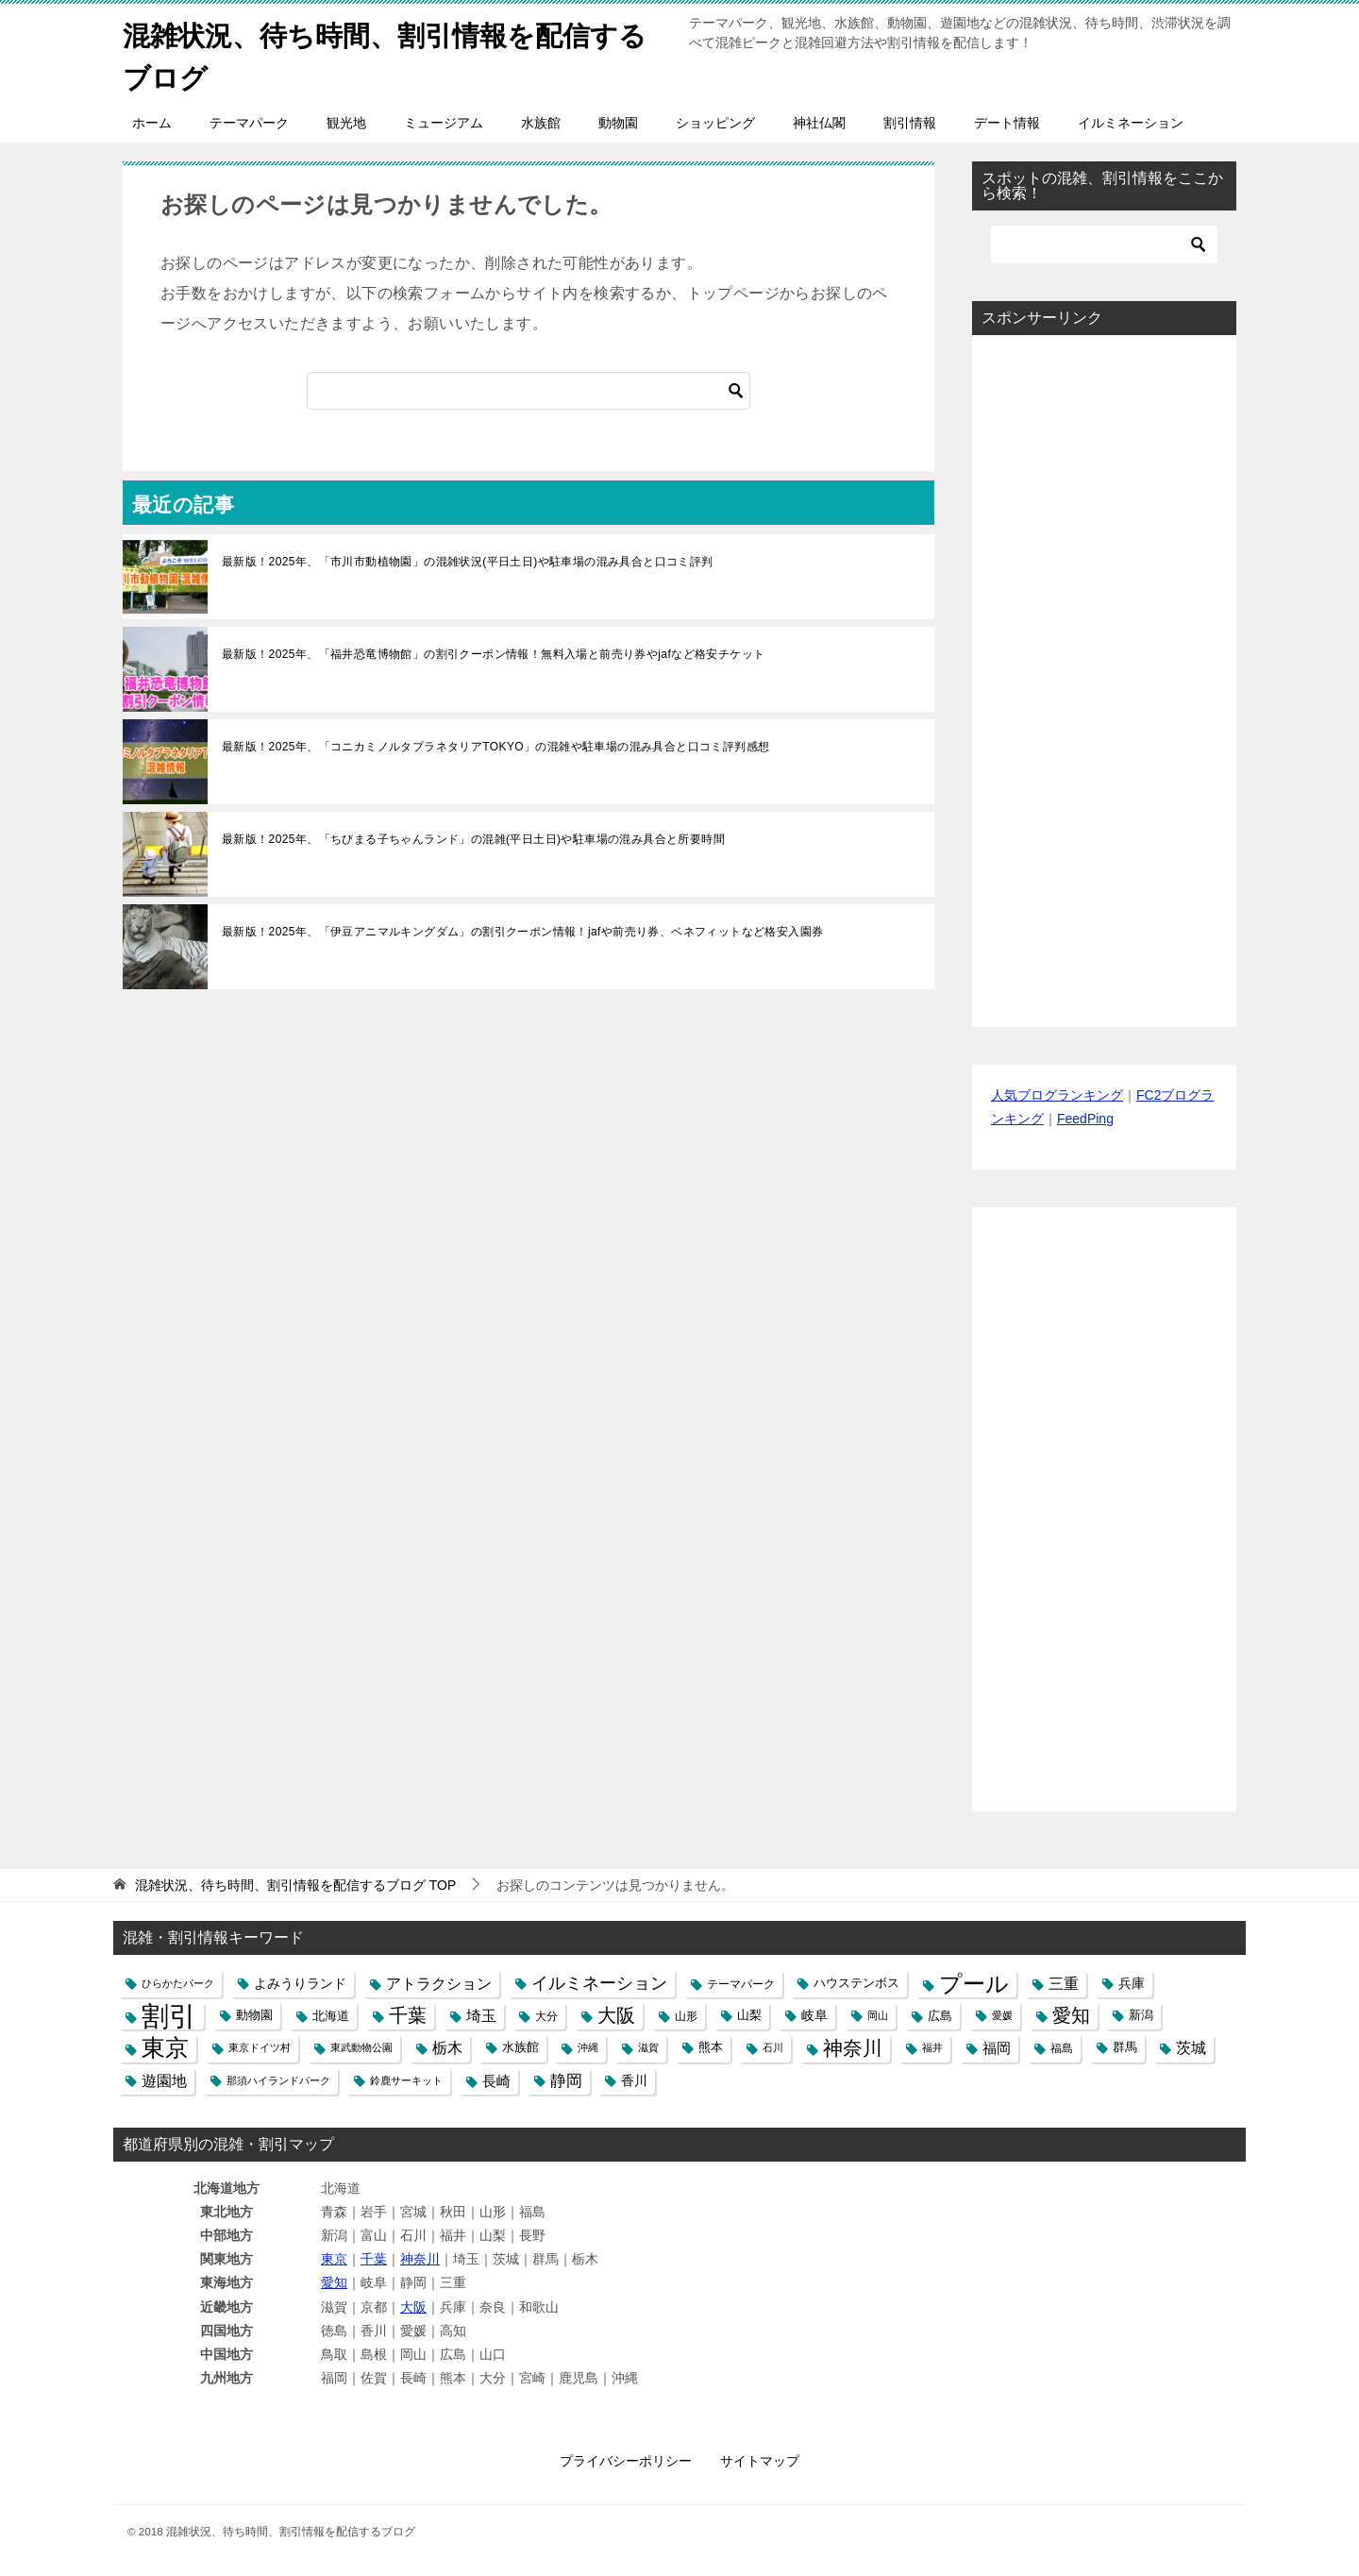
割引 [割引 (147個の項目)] (169, 2015)
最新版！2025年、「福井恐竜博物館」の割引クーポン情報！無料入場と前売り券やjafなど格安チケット (493, 654)
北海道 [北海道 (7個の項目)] (330, 2016)
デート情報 (1007, 122)
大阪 (413, 2307)
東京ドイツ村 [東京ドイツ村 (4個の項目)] (259, 2047)
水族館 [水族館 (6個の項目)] (520, 2047)
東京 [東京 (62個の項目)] (165, 2048)
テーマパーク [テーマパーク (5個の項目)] (741, 1984)
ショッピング (715, 122)
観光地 (346, 122)
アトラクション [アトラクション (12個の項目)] (439, 1984)
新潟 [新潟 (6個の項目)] (1141, 2015)
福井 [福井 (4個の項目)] (932, 2047)
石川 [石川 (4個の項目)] (773, 2047)
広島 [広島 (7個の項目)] (940, 2016)
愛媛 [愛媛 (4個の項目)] (1002, 2015)
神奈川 (420, 2258)
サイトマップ (759, 2460)
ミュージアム (443, 122)
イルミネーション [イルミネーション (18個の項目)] (599, 1983)
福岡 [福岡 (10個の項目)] (996, 2048)
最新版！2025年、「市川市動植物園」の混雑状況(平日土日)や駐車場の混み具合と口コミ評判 (467, 561)
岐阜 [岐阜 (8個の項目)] (814, 2015)
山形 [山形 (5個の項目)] (686, 2016)
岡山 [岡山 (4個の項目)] (877, 2015)
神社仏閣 (819, 122)
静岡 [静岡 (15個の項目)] (566, 2081)
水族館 (541, 122)
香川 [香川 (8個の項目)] (634, 2080)
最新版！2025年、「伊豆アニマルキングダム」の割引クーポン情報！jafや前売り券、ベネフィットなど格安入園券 (522, 931)
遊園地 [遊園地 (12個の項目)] (164, 2081)
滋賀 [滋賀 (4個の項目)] (648, 2047)
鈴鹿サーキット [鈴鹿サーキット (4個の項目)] (406, 2080)
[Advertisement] (1104, 680)
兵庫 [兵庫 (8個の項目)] (1131, 1983)
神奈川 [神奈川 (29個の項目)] (852, 2048)
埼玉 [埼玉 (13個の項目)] (481, 2015)
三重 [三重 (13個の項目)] (1064, 1983)
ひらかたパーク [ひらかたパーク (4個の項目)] (178, 1983)
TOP (295, 1885)
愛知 (334, 2282)
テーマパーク (249, 122)
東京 (334, 2258)
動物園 (618, 122)
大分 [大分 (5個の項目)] (546, 2016)
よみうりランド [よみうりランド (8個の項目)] (300, 1983)
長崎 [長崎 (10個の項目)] (496, 2081)
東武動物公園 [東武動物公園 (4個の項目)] (361, 2047)
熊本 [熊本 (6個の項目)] (710, 2047)
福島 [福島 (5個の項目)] (1061, 2048)
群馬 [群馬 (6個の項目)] (1125, 2047)
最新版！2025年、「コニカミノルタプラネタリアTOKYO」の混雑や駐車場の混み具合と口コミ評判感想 (495, 746)
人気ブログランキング (1057, 1095)
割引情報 (909, 122)
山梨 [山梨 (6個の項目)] (749, 2015)
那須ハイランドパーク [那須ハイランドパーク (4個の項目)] (278, 2080)
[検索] (528, 391)
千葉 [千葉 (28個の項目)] (408, 2015)
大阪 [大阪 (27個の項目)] (616, 2015)
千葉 (374, 2258)
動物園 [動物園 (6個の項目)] (254, 2015)
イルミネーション (1130, 122)
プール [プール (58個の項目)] (974, 1983)
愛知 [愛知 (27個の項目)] (1071, 2015)
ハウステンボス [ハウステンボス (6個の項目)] (856, 1983)
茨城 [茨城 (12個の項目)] (1191, 2048)
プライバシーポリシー (626, 2460)
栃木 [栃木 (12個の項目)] (447, 2048)
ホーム (152, 122)
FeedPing (1085, 1118)
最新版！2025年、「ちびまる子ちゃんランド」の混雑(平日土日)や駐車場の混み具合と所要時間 (473, 839)
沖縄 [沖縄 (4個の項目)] (588, 2047)
